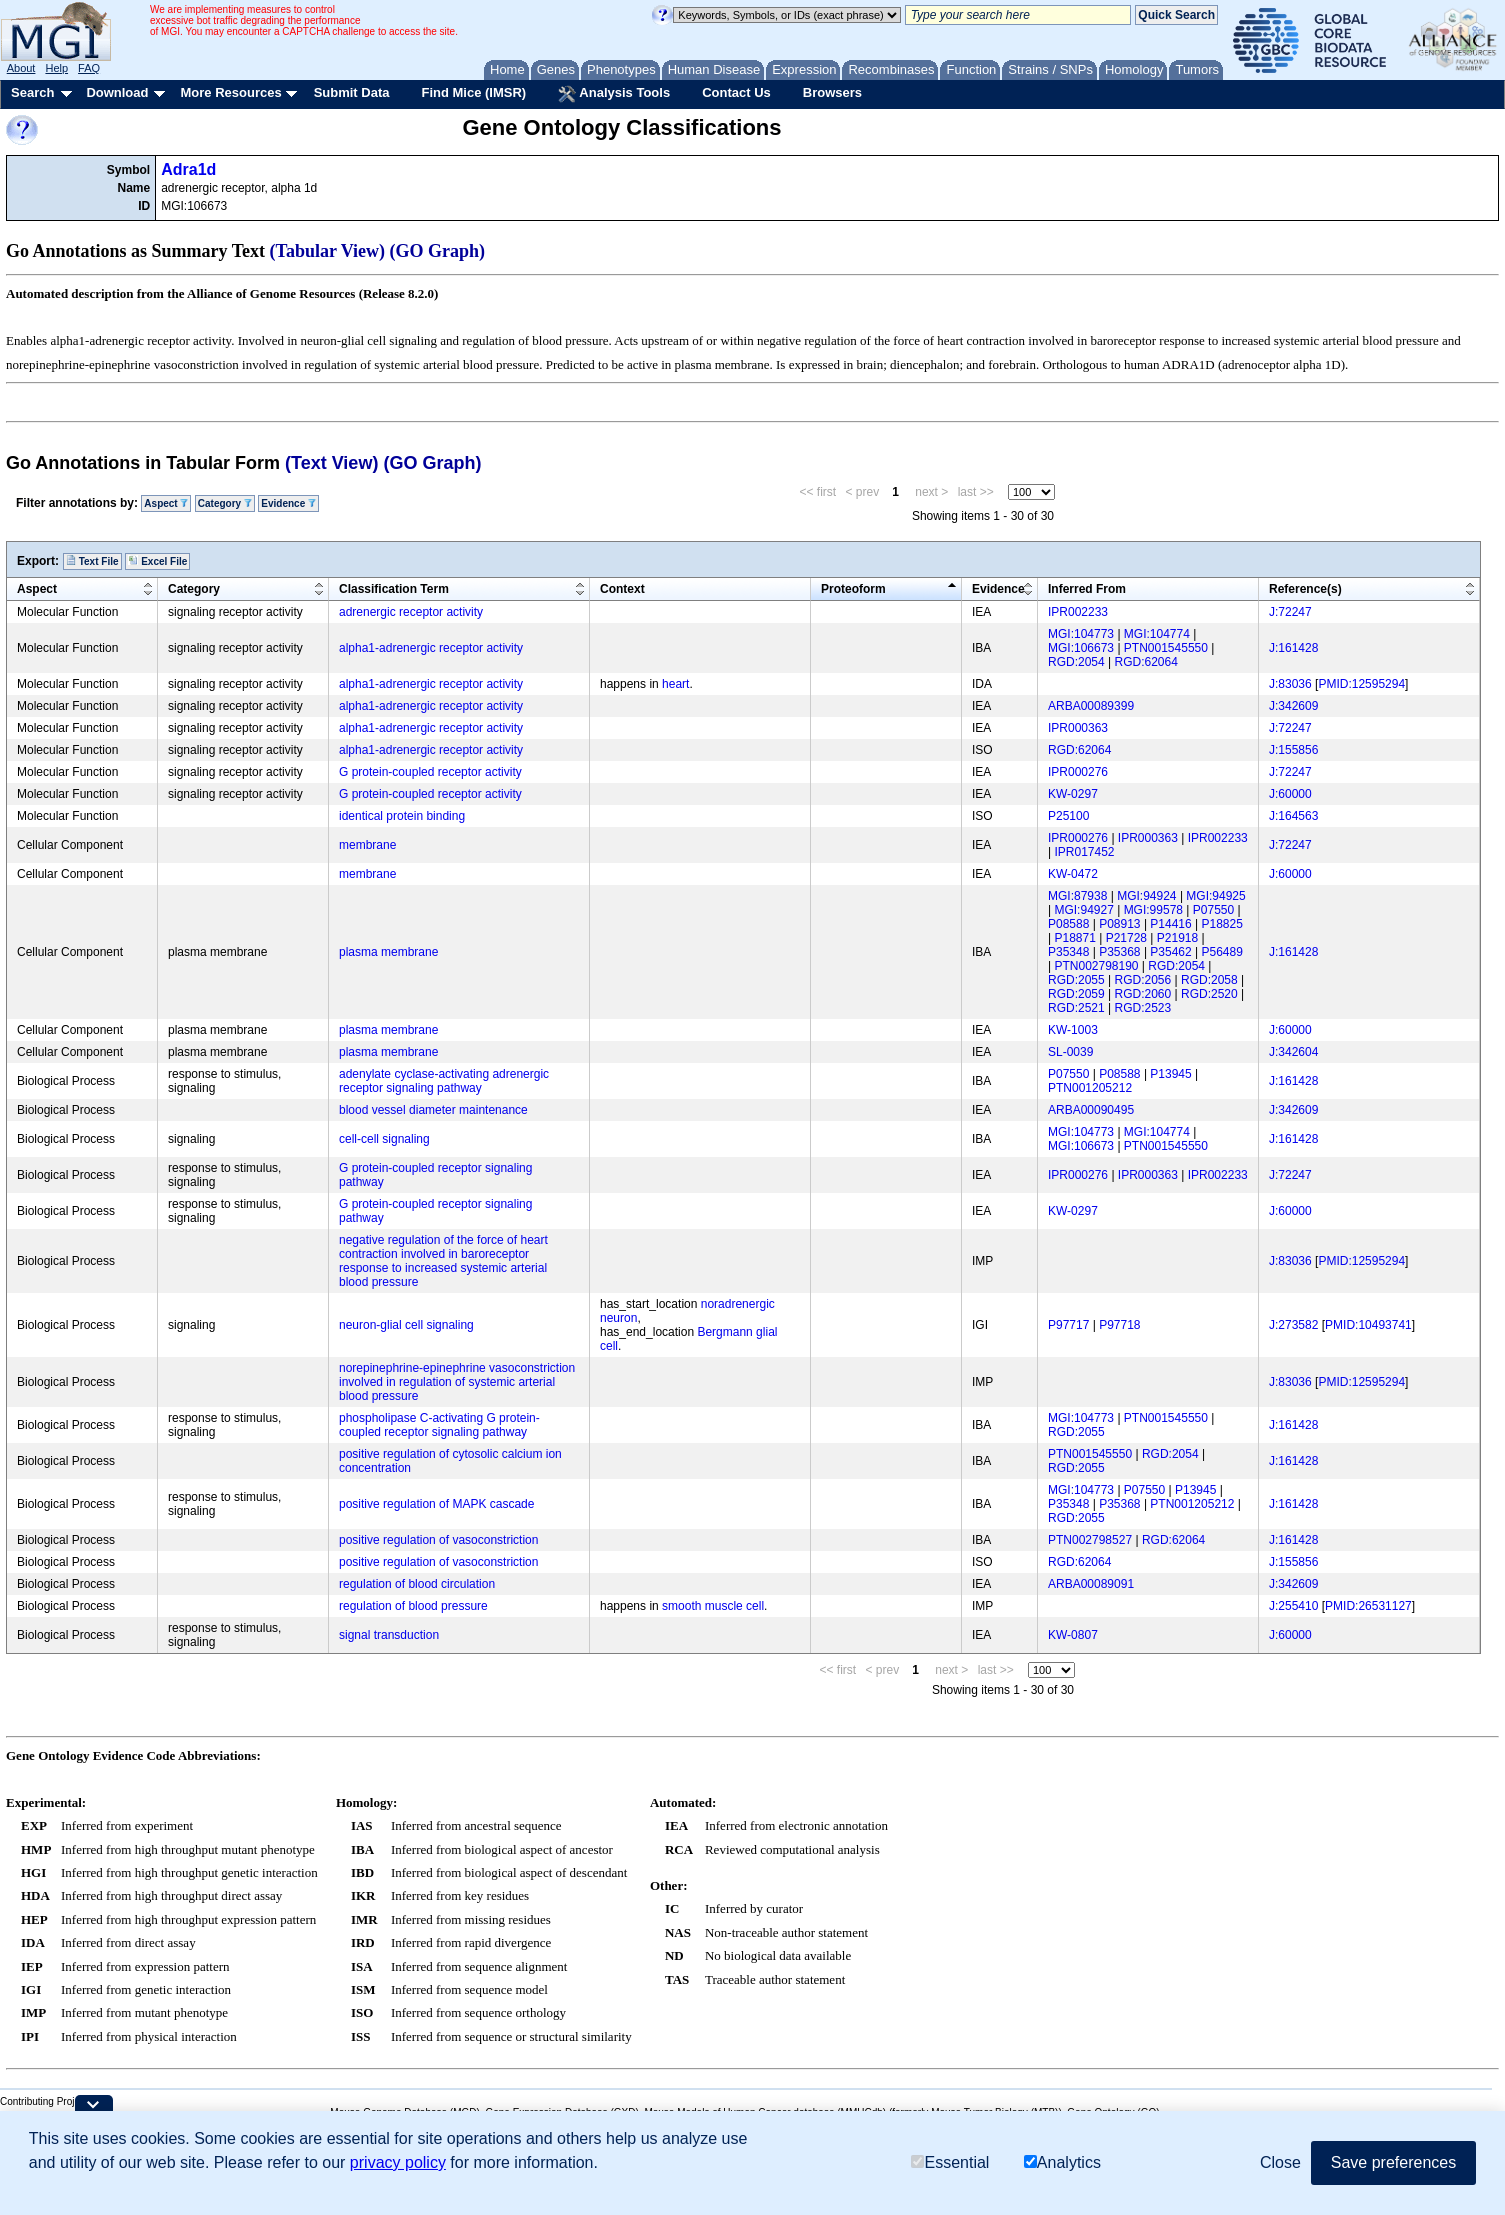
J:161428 (1293, 648)
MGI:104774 (1157, 634)
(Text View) (331, 463)
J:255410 (1293, 1606)
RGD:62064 (1146, 662)
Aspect (166, 503)
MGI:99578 (1153, 910)
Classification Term (394, 589)
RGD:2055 (1076, 980)
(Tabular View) (328, 251)
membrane (367, 845)
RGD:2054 (1076, 662)
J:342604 (1293, 1052)
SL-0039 (1070, 1052)
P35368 (1119, 952)
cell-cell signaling (384, 1139)
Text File (92, 561)
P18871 (1074, 938)
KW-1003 (1073, 1030)
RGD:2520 (1209, 994)
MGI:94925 (1215, 896)
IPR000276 (1078, 772)
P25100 (1068, 816)
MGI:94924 (1146, 896)
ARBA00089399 (1091, 706)
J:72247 (1290, 612)
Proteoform (853, 589)
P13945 (1170, 1074)
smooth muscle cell (713, 1606)
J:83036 (1290, 684)
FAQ (89, 68)
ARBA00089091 (1091, 1584)
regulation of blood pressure (413, 1606)
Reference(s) (1305, 589)
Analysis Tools (614, 94)
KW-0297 (1073, 794)
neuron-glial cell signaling (406, 1325)
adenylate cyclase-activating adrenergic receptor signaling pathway (444, 1081)
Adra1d (188, 169)
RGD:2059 (1076, 994)
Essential (950, 2162)
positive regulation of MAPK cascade (436, 1504)
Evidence (288, 503)
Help (56, 68)
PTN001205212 (1090, 1088)
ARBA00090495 (1091, 1110)
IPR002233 (1078, 612)
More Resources (230, 92)
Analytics (1062, 2162)
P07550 (1213, 910)
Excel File (157, 561)
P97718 (1119, 1325)
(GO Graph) (438, 251)
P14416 (1170, 924)
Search (32, 92)
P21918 (1177, 938)
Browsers (832, 92)
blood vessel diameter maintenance (433, 1110)
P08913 (1119, 924)
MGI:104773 (1081, 634)
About (21, 68)
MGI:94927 (1083, 910)
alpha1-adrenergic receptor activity (431, 648)
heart (675, 684)
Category (225, 503)
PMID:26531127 (1368, 1606)
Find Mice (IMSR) (473, 92)
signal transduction (389, 1635)
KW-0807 (1073, 1635)
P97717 (1068, 1325)
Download (117, 92)
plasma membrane (388, 952)
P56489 (1222, 952)
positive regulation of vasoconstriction (438, 1540)
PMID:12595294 (1361, 684)
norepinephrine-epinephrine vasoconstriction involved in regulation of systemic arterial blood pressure (457, 1382)
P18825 (1222, 924)
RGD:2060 (1143, 994)
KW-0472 (1073, 874)
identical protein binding (402, 816)
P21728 (1126, 938)
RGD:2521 (1076, 1008)
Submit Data (352, 92)
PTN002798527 (1090, 1540)
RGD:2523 (1143, 1008)
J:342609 (1293, 706)
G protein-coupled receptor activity (430, 772)
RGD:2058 (1209, 980)
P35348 (1068, 952)
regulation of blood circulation (417, 1584)
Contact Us (736, 92)
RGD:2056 (1143, 980)
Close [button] (1280, 2162)
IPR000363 (1078, 728)
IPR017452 (1084, 852)
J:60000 (1290, 794)
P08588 (1068, 924)
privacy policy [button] (398, 2162)
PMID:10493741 (1368, 1325)
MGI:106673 (1081, 648)
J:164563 (1293, 816)
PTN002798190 (1096, 966)
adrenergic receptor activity (411, 612)
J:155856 (1293, 750)
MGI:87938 (1077, 896)
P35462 (1170, 952)
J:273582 (1293, 1325)
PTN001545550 (1166, 648)
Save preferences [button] (1393, 2162)
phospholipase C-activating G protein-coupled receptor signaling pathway (439, 1425)
